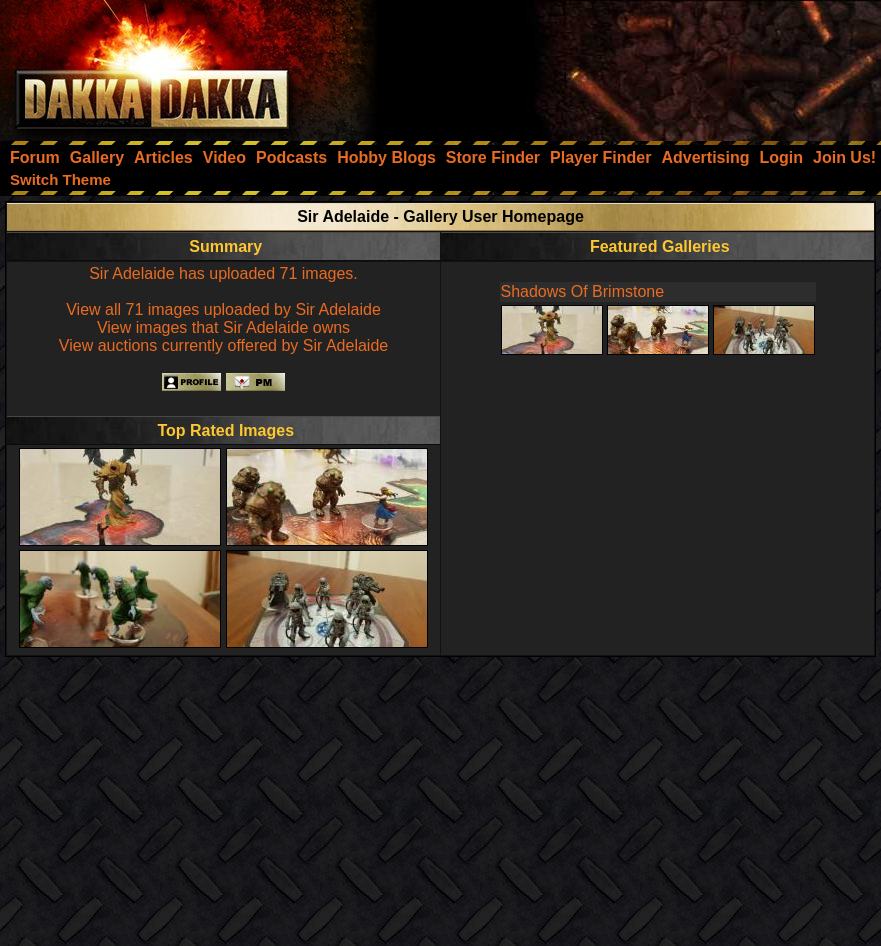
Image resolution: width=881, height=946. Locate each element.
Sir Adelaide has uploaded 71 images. (223, 273)
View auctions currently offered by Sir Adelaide (223, 345)
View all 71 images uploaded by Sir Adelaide (223, 309)
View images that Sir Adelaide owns (223, 327)
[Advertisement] (612, 65)
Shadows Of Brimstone (583, 291)
